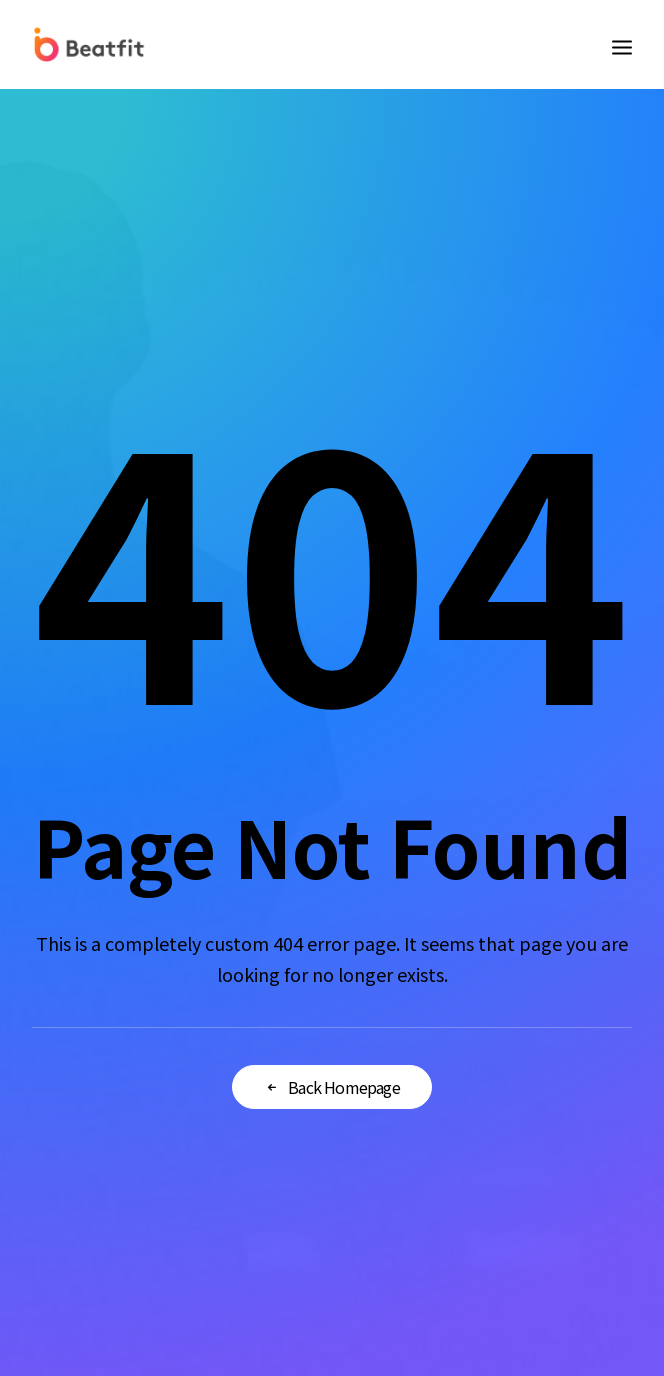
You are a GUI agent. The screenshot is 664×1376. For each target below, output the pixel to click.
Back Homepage (332, 1087)
